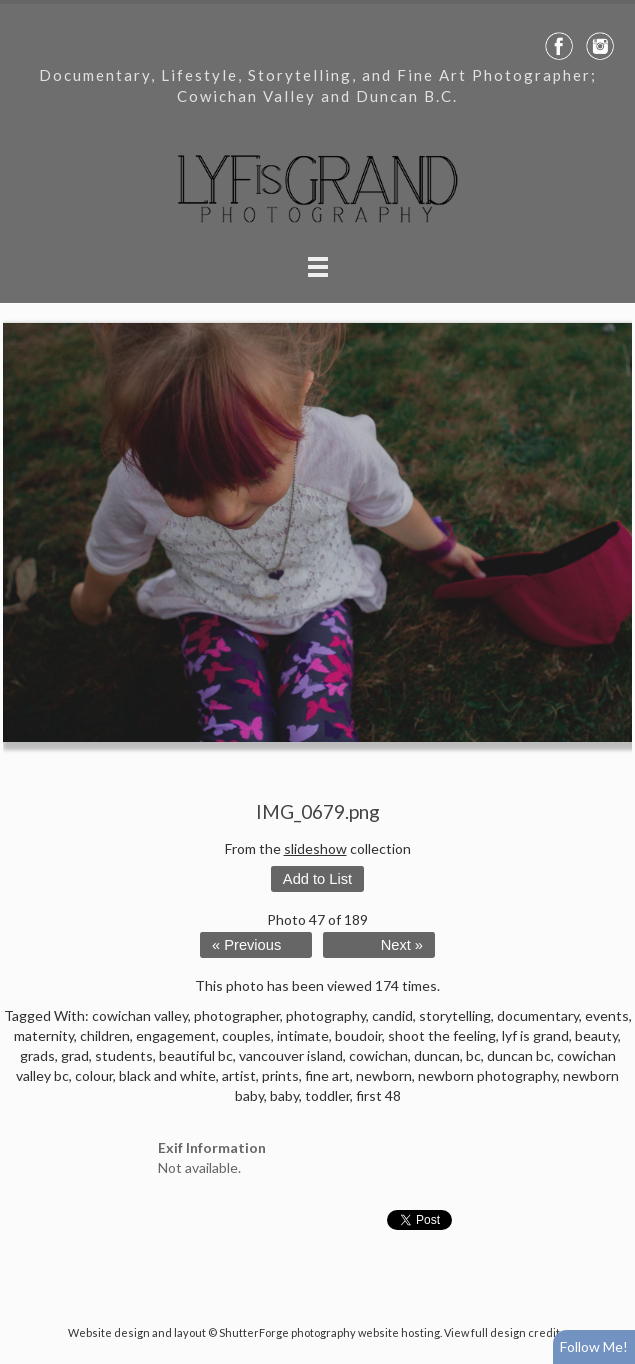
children (105, 1035)
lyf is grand (535, 1035)
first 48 (378, 1095)
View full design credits (505, 1332)
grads (37, 1055)
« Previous (246, 945)
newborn (384, 1075)
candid (392, 1015)
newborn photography (487, 1075)
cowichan (378, 1055)
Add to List (317, 879)
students (124, 1055)
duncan (437, 1055)
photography (326, 1015)
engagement (176, 1035)
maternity (44, 1035)
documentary (538, 1015)
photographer (237, 1015)
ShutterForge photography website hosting (329, 1332)
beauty (596, 1035)
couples (246, 1035)
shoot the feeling (442, 1035)
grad (75, 1055)
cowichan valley (140, 1015)
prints (280, 1075)
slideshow (315, 848)
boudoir (358, 1035)
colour (94, 1075)
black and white (167, 1075)
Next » (402, 945)
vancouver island (291, 1055)
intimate (303, 1035)
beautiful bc (196, 1055)
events (607, 1015)
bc (473, 1055)
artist (239, 1075)
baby (284, 1095)
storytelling (455, 1015)
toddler (327, 1095)
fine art (327, 1075)
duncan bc (519, 1055)
